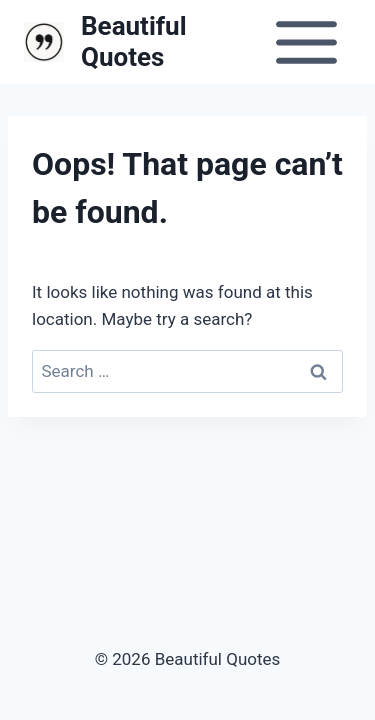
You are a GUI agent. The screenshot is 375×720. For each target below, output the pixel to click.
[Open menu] (306, 42)
